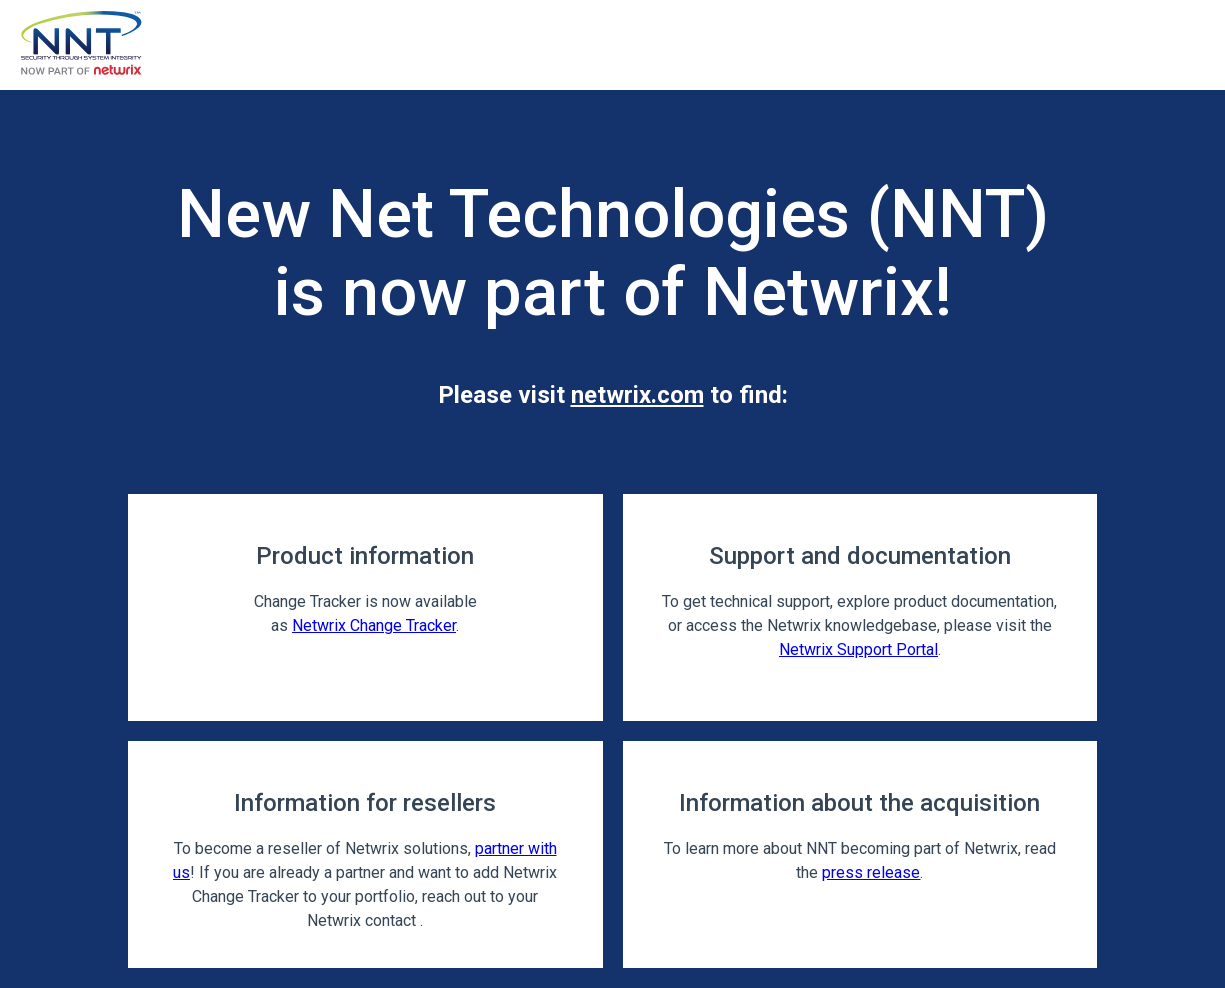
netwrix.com (637, 395)
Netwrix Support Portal (858, 649)
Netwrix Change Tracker (374, 625)
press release (871, 872)
